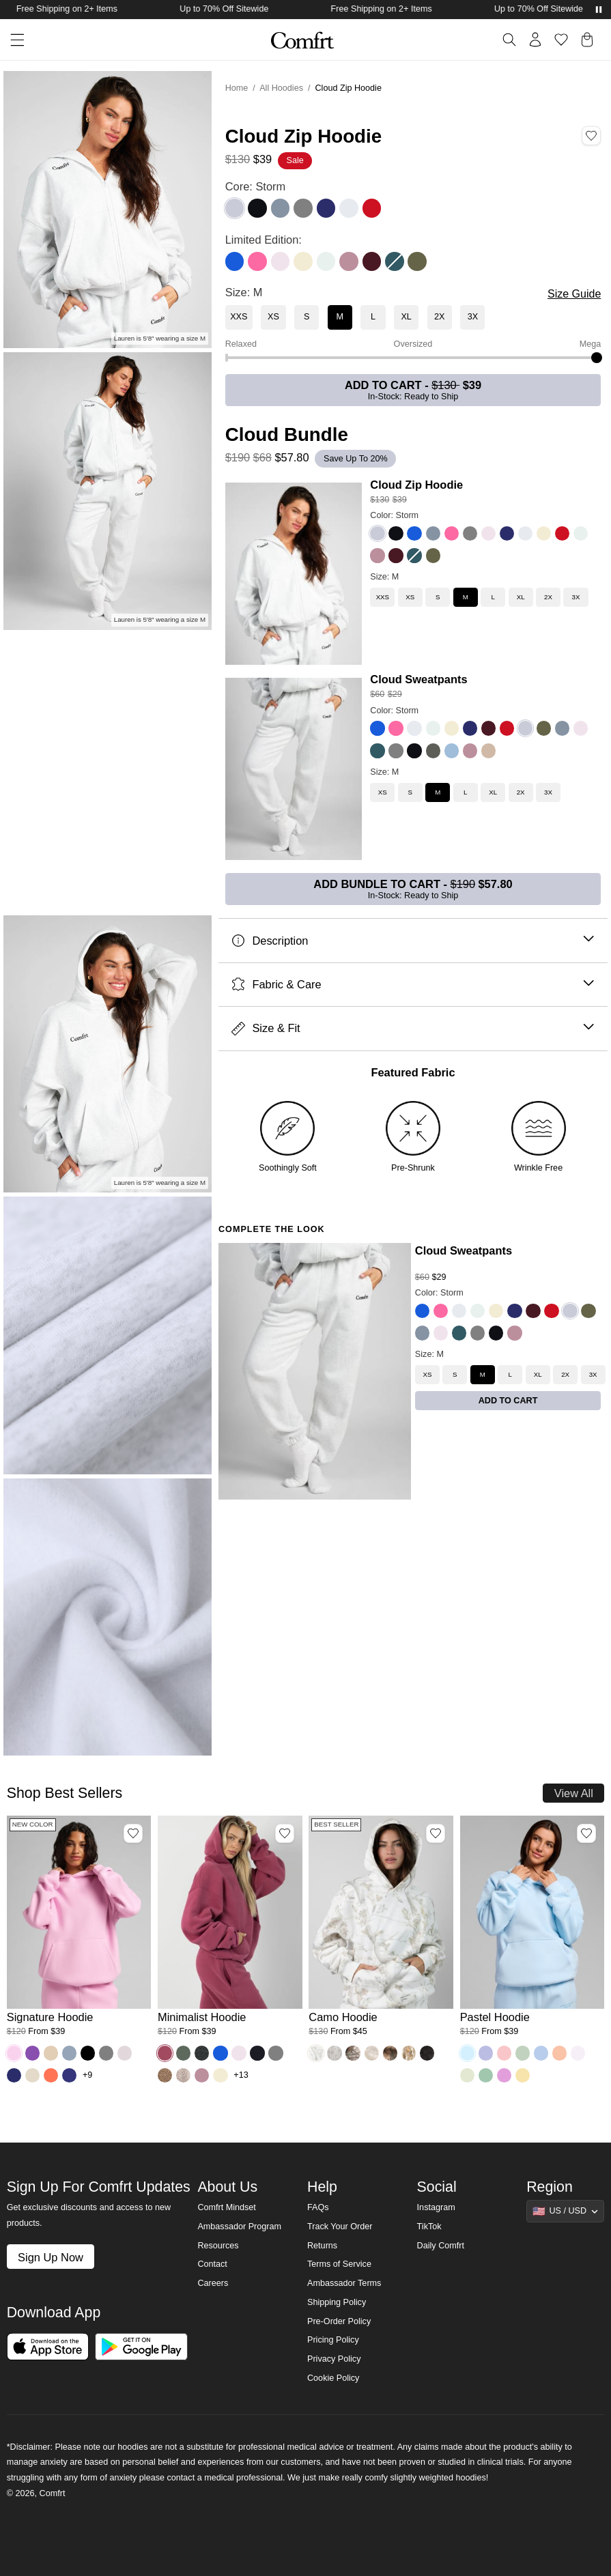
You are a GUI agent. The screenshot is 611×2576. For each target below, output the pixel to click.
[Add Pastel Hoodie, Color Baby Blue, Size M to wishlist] (586, 1833)
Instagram (436, 2207)
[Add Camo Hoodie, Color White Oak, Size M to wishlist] (435, 1833)
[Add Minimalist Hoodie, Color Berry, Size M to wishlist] (284, 1833)
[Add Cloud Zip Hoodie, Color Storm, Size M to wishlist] (591, 135)
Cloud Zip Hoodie (416, 484)
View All (573, 1793)
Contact (212, 2264)
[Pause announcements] (598, 9)
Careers (212, 2283)
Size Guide (574, 294)
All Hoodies (281, 88)
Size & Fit (412, 1028)
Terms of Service (339, 2264)
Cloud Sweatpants (418, 679)
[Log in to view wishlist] (561, 40)
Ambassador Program (239, 2226)
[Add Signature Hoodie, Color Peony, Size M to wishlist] (133, 1833)
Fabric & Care (412, 984)
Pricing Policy (333, 2340)
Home (236, 88)
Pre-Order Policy (339, 2321)
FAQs (318, 2207)
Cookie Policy (333, 2378)
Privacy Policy (333, 2359)
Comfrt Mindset (226, 2207)
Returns (322, 2245)
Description (412, 940)
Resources (217, 2245)
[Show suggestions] (565, 2211)
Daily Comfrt (440, 2245)
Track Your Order (340, 2226)
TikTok (429, 2226)
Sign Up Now (50, 2257)
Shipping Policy (336, 2302)
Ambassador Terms (344, 2283)
